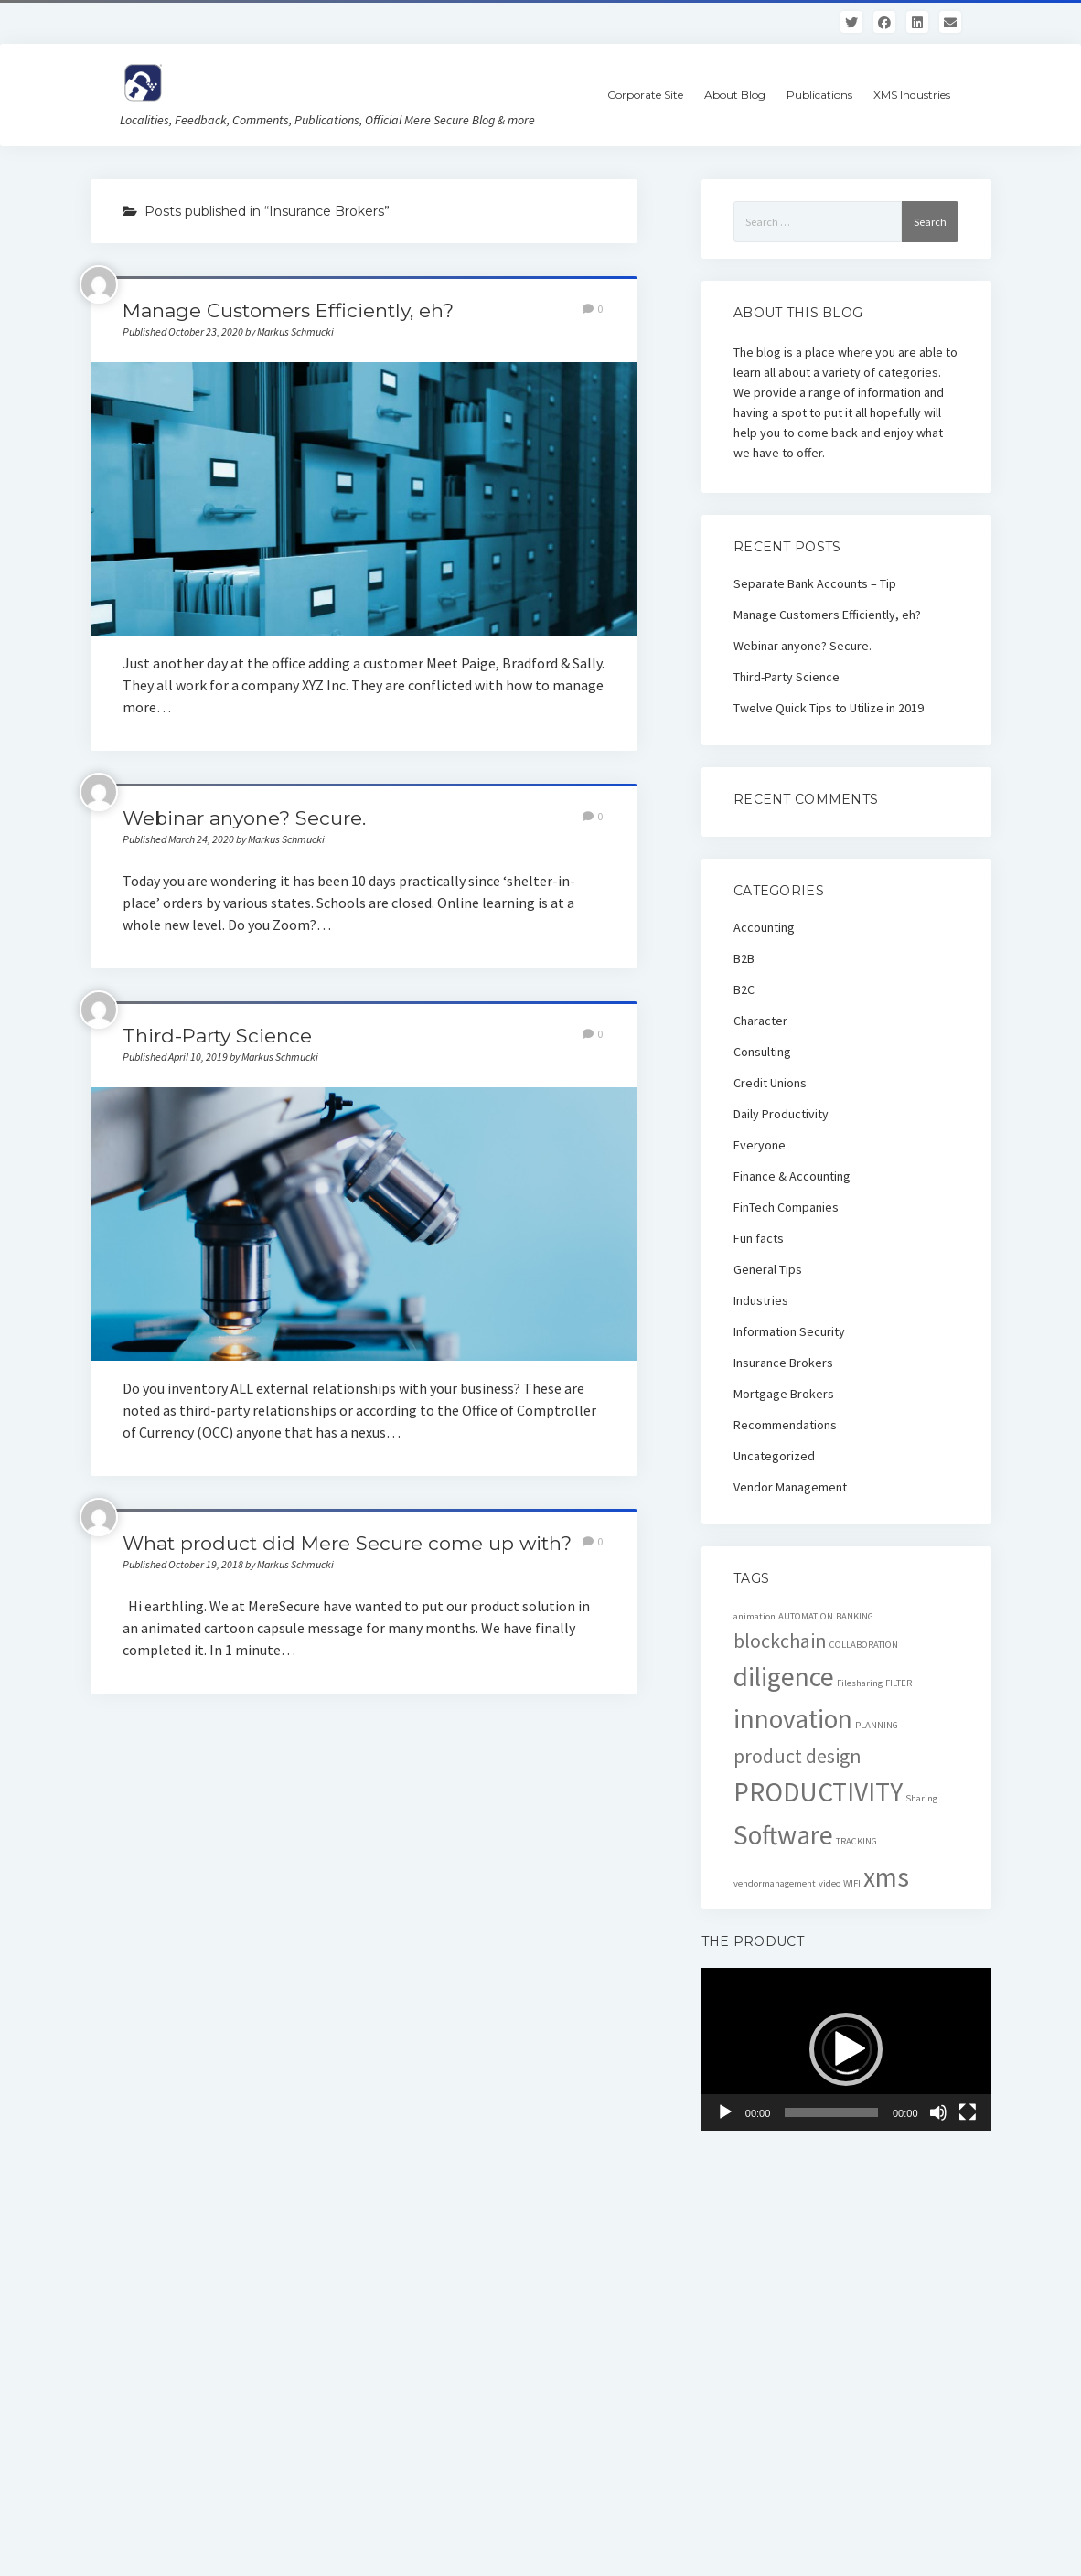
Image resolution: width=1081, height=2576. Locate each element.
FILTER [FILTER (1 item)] (898, 1683)
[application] (846, 2049)
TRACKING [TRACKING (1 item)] (856, 1841)
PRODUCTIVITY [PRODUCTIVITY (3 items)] (818, 1792)
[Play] (725, 2112)
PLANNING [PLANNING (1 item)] (876, 1725)
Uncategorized (774, 1456)
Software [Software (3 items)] (783, 1835)
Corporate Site (645, 95)
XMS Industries (911, 95)
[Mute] (938, 2112)
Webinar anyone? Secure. (244, 818)
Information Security (789, 1331)
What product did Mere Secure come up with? (347, 1543)
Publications (819, 95)
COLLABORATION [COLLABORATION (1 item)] (863, 1645)
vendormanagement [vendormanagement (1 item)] (774, 1883)
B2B (744, 958)
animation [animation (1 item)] (754, 1616)
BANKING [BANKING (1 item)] (854, 1616)
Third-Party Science (217, 1035)
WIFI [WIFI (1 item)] (852, 1883)
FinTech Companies (786, 1207)
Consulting (762, 1051)
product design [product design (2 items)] (797, 1756)
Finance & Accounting (792, 1176)
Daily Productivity (781, 1114)
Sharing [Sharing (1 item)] (921, 1798)
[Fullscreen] (967, 2112)
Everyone (759, 1145)
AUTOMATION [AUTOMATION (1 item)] (805, 1616)
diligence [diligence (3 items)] (783, 1677)
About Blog (734, 95)
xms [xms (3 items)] (886, 1877)
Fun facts (758, 1238)
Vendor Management (790, 1487)
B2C (744, 989)
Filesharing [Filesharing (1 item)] (860, 1683)
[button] (846, 2049)
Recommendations (785, 1424)
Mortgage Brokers (783, 1393)
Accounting (764, 927)
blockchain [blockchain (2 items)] (780, 1640)
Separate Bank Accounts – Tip (814, 583)
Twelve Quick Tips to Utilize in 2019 (828, 708)
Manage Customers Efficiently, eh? (288, 310)
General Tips (767, 1269)
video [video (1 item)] (829, 1883)
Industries (760, 1300)
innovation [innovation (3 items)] (792, 1719)
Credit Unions (770, 1082)
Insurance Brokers (783, 1362)
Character (760, 1020)
